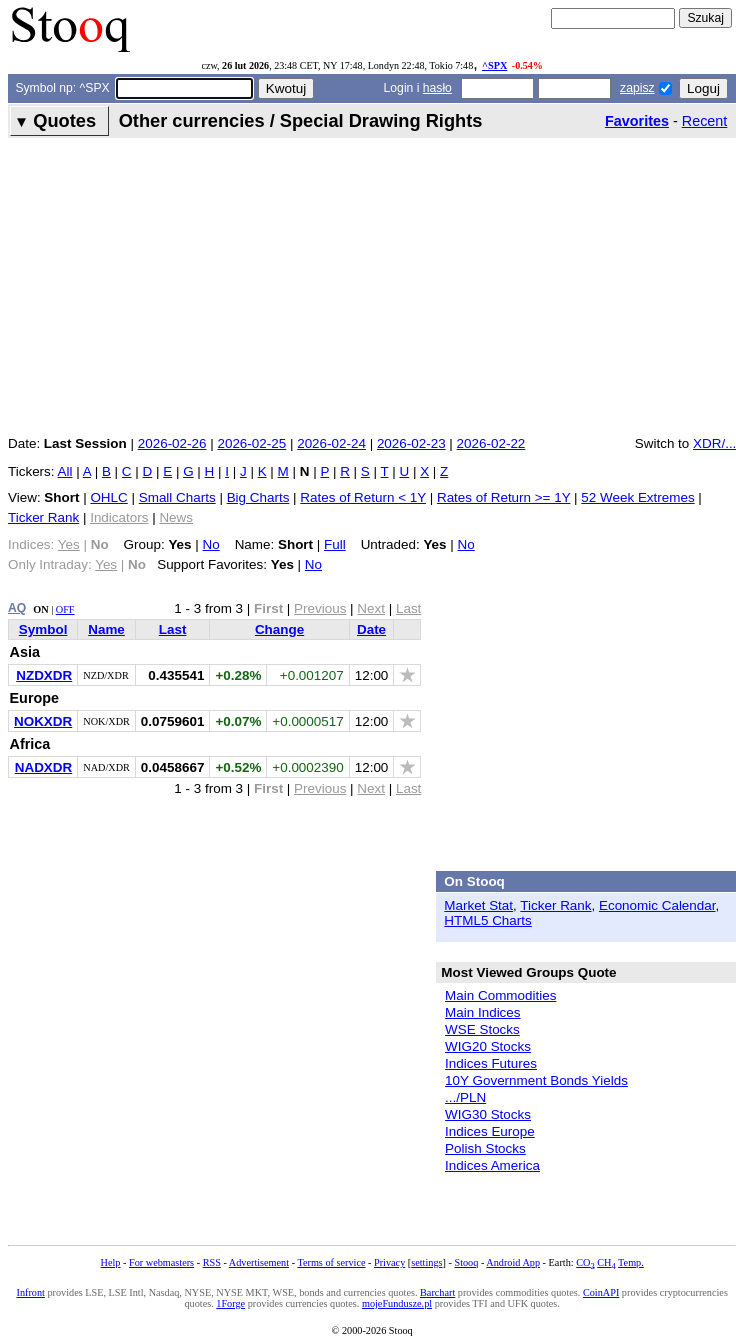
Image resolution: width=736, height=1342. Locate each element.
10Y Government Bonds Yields (536, 1080)
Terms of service (331, 1262)
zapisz (637, 88)
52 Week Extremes (637, 497)
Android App (513, 1262)
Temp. (631, 1262)
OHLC (108, 497)
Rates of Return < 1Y (363, 497)
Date (371, 629)
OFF (65, 609)
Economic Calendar (657, 905)
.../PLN (465, 1097)
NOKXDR (43, 721)
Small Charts (177, 497)
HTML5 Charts (487, 920)
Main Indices (482, 1012)
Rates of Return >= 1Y (503, 497)
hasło (437, 88)
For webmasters (161, 1262)
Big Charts (258, 497)
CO (585, 1262)
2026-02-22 (491, 443)
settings (426, 1262)
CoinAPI (601, 1292)
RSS (212, 1262)
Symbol (43, 629)
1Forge (230, 1303)
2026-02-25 (251, 443)
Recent (705, 121)
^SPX (494, 65)
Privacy (389, 1262)
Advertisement (259, 1262)
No (211, 544)
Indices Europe (490, 1131)
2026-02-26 (172, 443)
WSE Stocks (482, 1029)
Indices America (492, 1165)
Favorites (637, 121)
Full (335, 544)
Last (173, 629)
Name (106, 629)
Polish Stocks (485, 1148)
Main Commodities (500, 995)
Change (279, 629)
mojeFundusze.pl (397, 1303)
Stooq (466, 1262)
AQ (17, 608)
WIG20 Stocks (488, 1046)
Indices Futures (491, 1063)
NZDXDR (44, 675)
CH (606, 1262)
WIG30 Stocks (488, 1114)
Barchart (437, 1292)
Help (111, 1262)
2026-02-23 (411, 443)
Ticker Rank (43, 517)
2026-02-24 (331, 443)
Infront (30, 1292)
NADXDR (43, 767)
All (65, 471)
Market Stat (478, 905)
